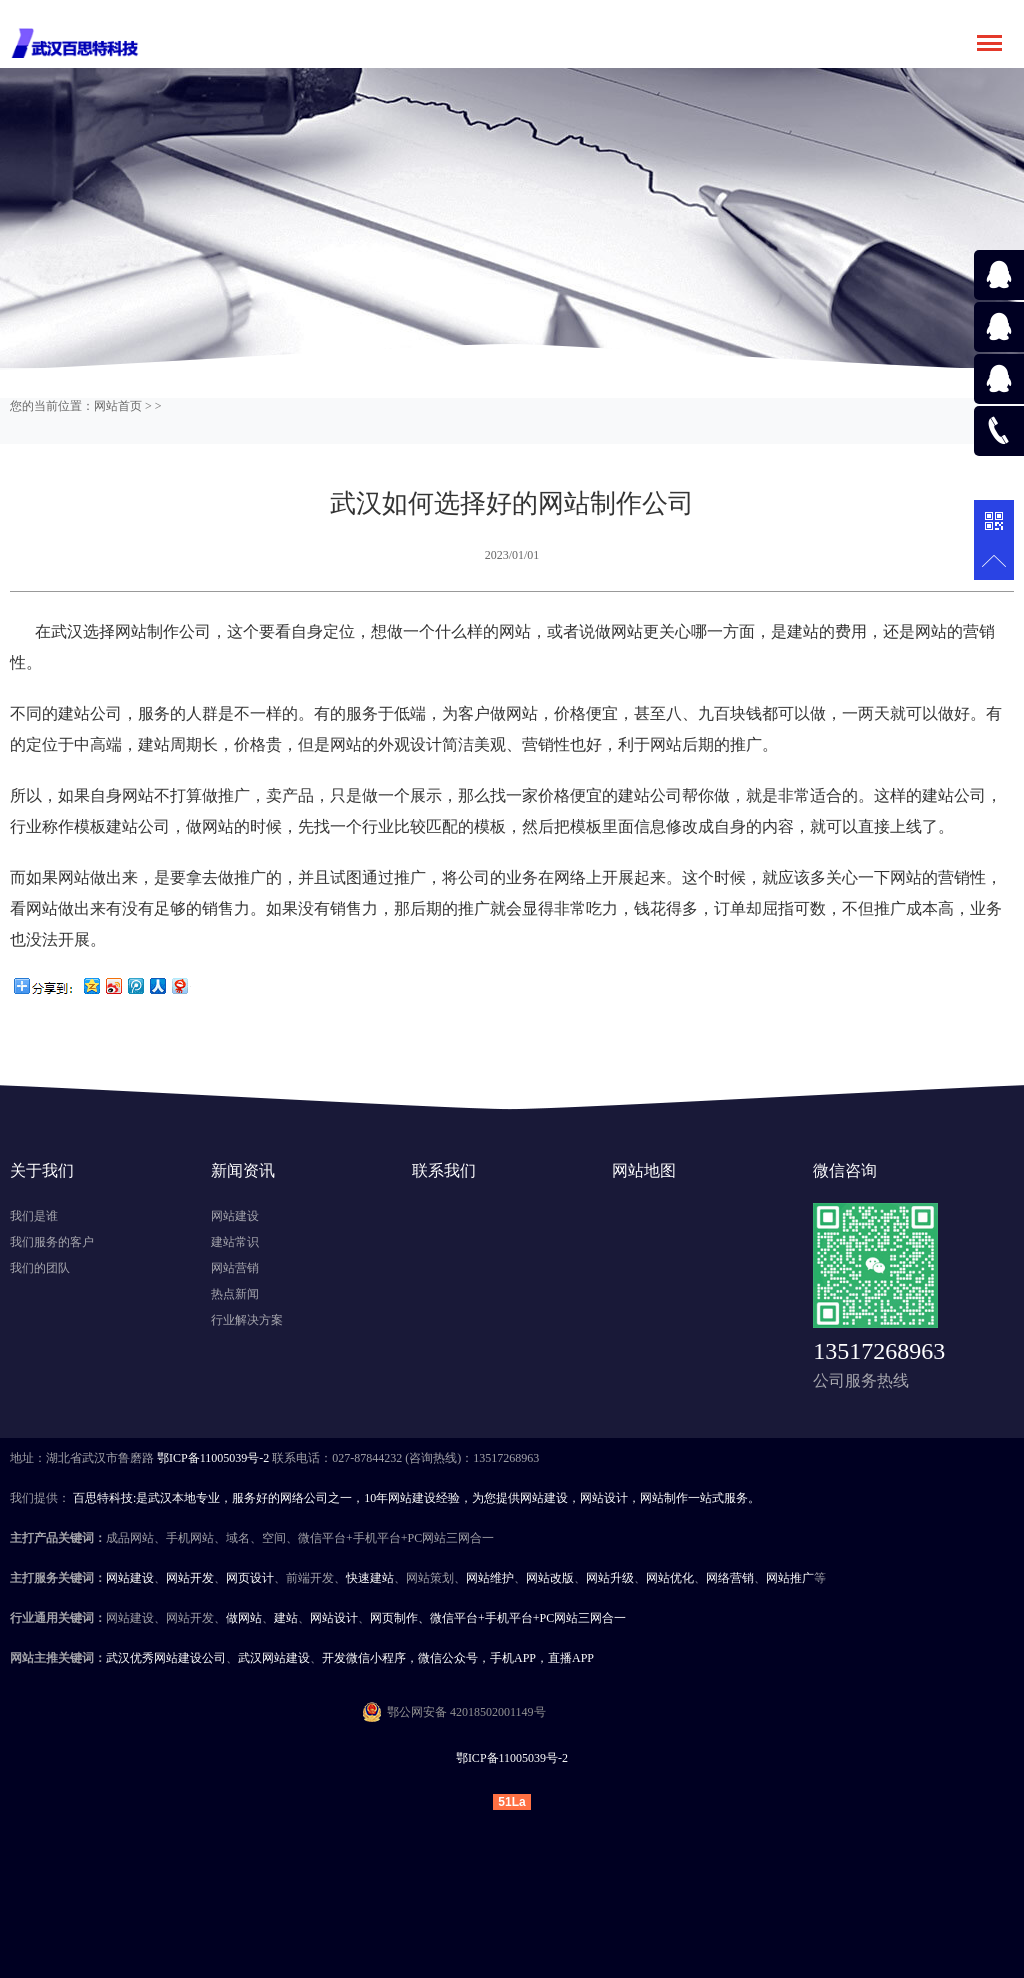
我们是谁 (34, 1216)
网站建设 (235, 1216)
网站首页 (118, 406)
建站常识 (235, 1242)
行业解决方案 (247, 1320)
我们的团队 (40, 1268)
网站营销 (235, 1268)
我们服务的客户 (52, 1242)
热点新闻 (235, 1294)
